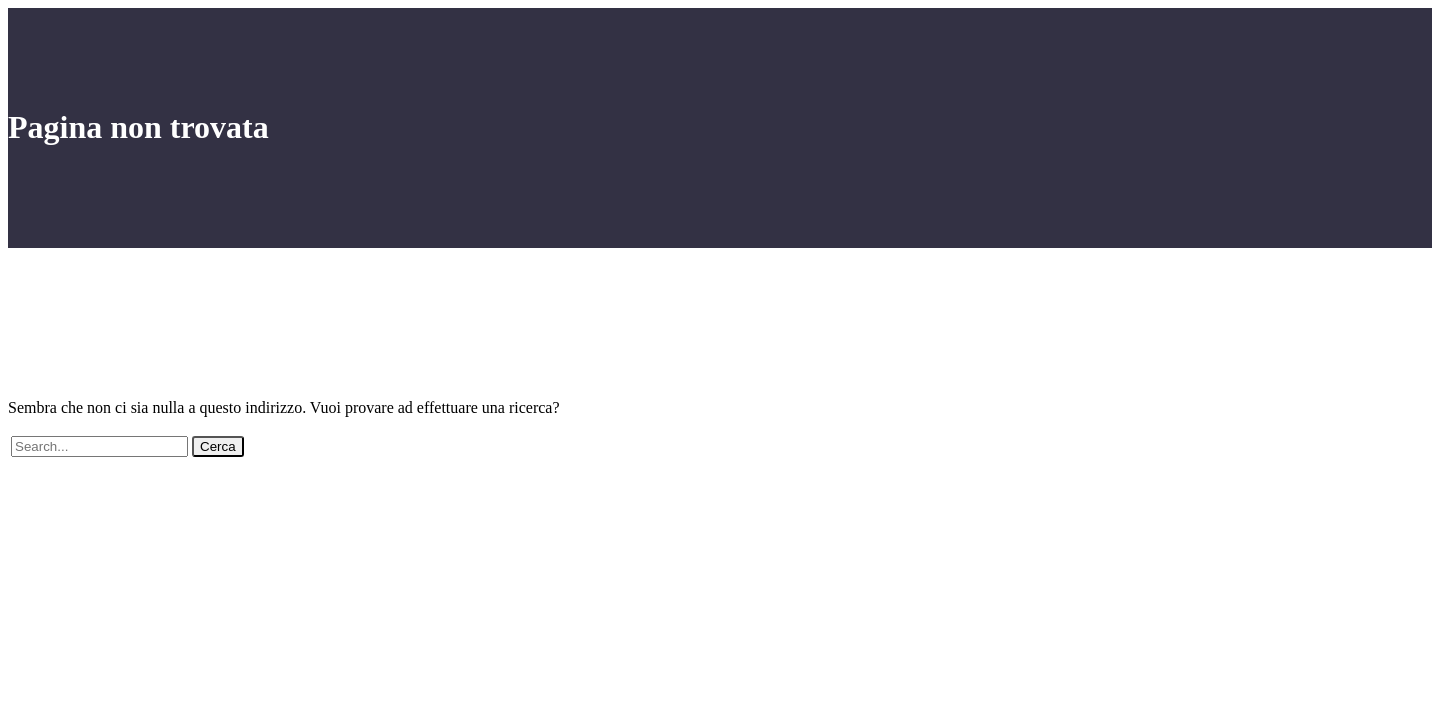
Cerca (218, 446)
